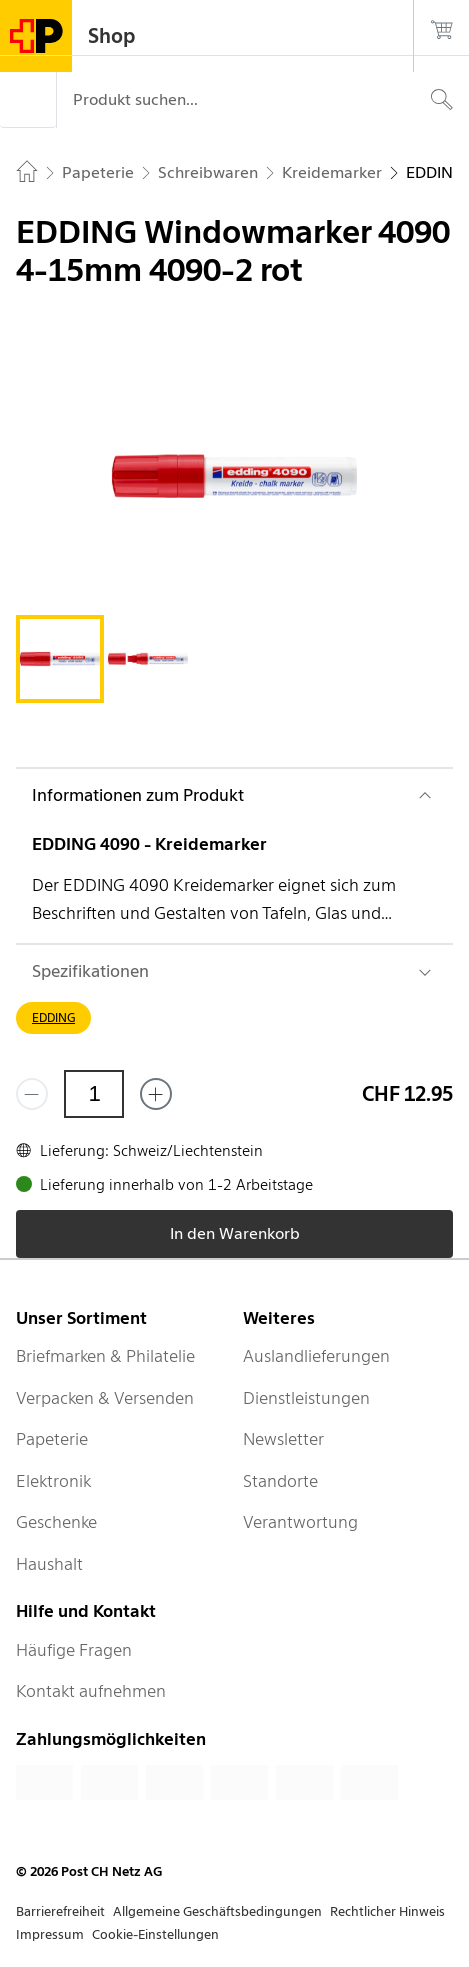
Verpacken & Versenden (105, 1398)
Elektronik (53, 1481)
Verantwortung (300, 1522)
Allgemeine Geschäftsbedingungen (217, 1911)
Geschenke (56, 1522)
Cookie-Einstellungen (155, 1934)
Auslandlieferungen (316, 1356)
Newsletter (283, 1439)
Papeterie (52, 1439)
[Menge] (94, 1094)
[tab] (60, 659)
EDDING (53, 1017)
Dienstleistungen (306, 1398)
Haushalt (49, 1564)
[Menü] (28, 100)
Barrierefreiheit (60, 1911)
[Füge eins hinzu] (156, 1094)
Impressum (50, 1934)
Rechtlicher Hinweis (387, 1911)
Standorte (280, 1481)
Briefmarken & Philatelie (105, 1356)
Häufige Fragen (74, 1650)
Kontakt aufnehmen (91, 1691)
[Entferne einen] (32, 1094)
